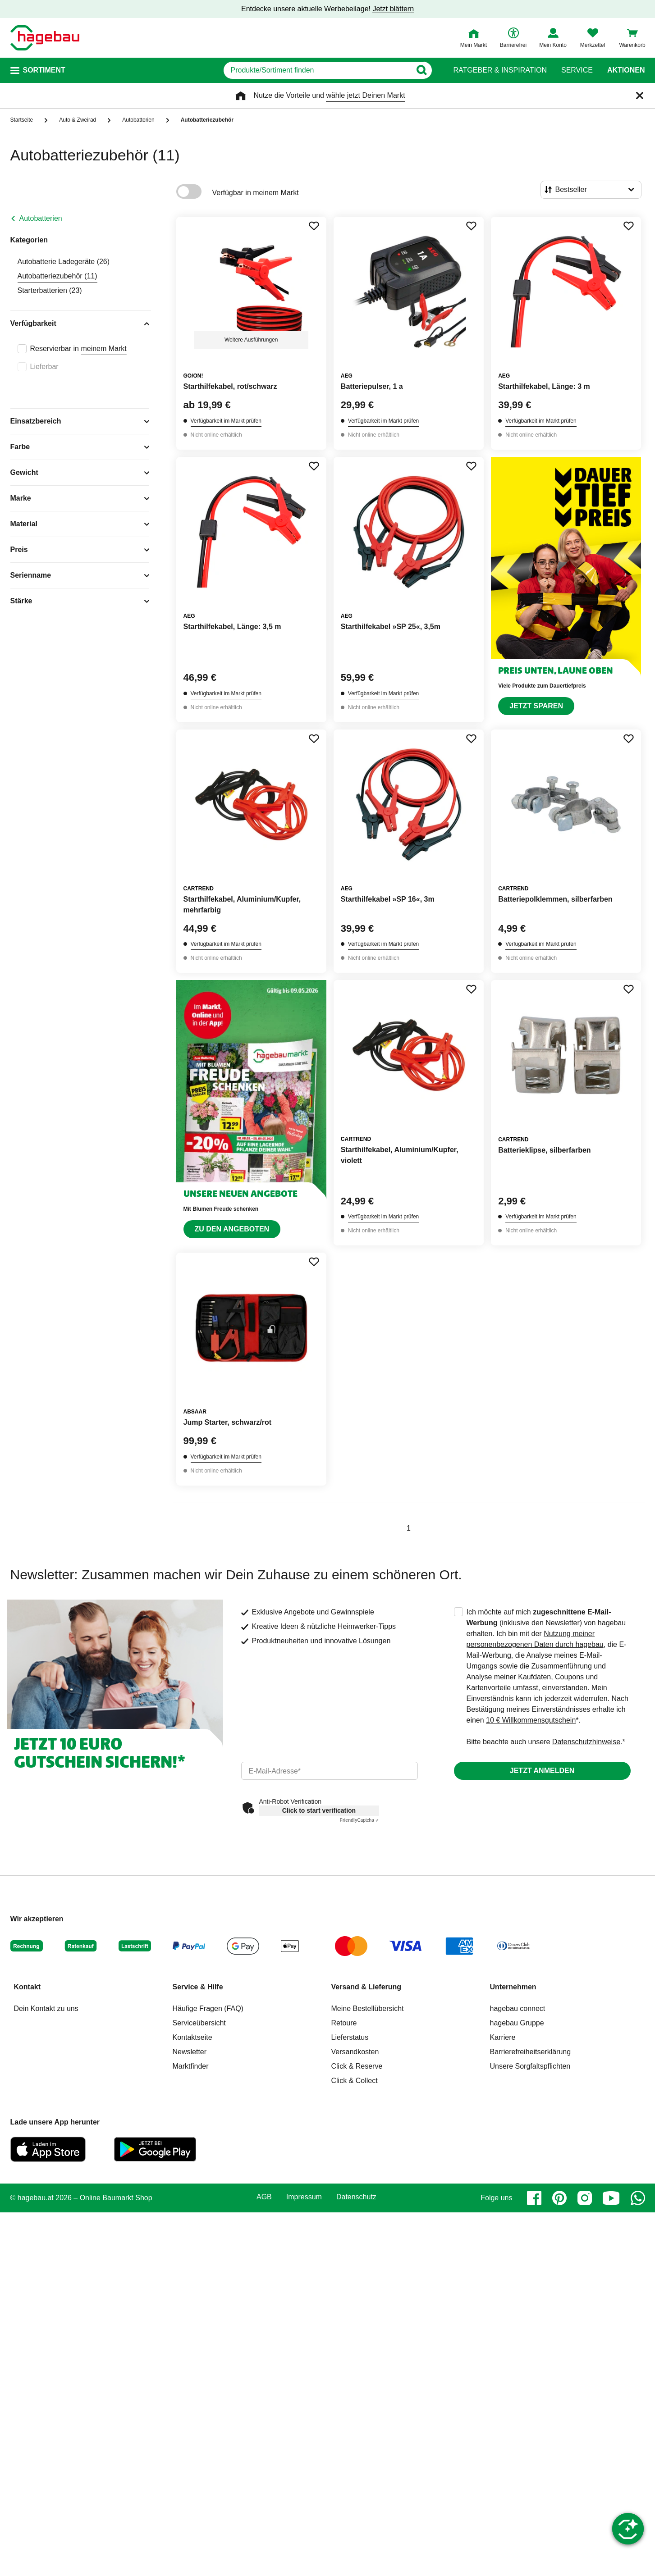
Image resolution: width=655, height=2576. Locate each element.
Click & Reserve (357, 2066)
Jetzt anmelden (542, 1770)
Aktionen (626, 70)
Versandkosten (355, 2052)
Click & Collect (354, 2080)
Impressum (304, 2197)
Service (577, 70)
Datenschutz (356, 2197)
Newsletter (190, 2052)
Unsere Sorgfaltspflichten (530, 2066)
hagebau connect (517, 2008)
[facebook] (534, 2198)
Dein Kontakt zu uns (46, 2008)
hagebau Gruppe (517, 2023)
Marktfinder (191, 2066)
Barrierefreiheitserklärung (530, 2052)
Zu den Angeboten (232, 1229)
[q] (318, 70)
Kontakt (27, 1987)
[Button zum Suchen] (422, 70)
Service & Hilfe (198, 1987)
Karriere (503, 2037)
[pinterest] (559, 2198)
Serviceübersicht (199, 2023)
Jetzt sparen (536, 706)
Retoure (344, 2023)
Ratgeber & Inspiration (500, 70)
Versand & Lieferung (366, 1987)
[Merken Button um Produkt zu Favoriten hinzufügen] (313, 225)
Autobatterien (40, 218)
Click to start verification (319, 1810)
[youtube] (611, 2198)
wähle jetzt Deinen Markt (365, 95)
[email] (329, 1770)
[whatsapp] (638, 2198)
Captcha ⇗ (359, 1820)
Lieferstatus (350, 2037)
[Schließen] (639, 95)
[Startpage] (44, 37)
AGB (264, 2197)
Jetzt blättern (393, 9)
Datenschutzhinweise (586, 1742)
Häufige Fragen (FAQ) (208, 2008)
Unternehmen (513, 1987)
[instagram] (584, 2198)
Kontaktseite (192, 2037)
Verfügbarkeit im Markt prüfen (226, 421)
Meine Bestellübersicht (367, 2008)
